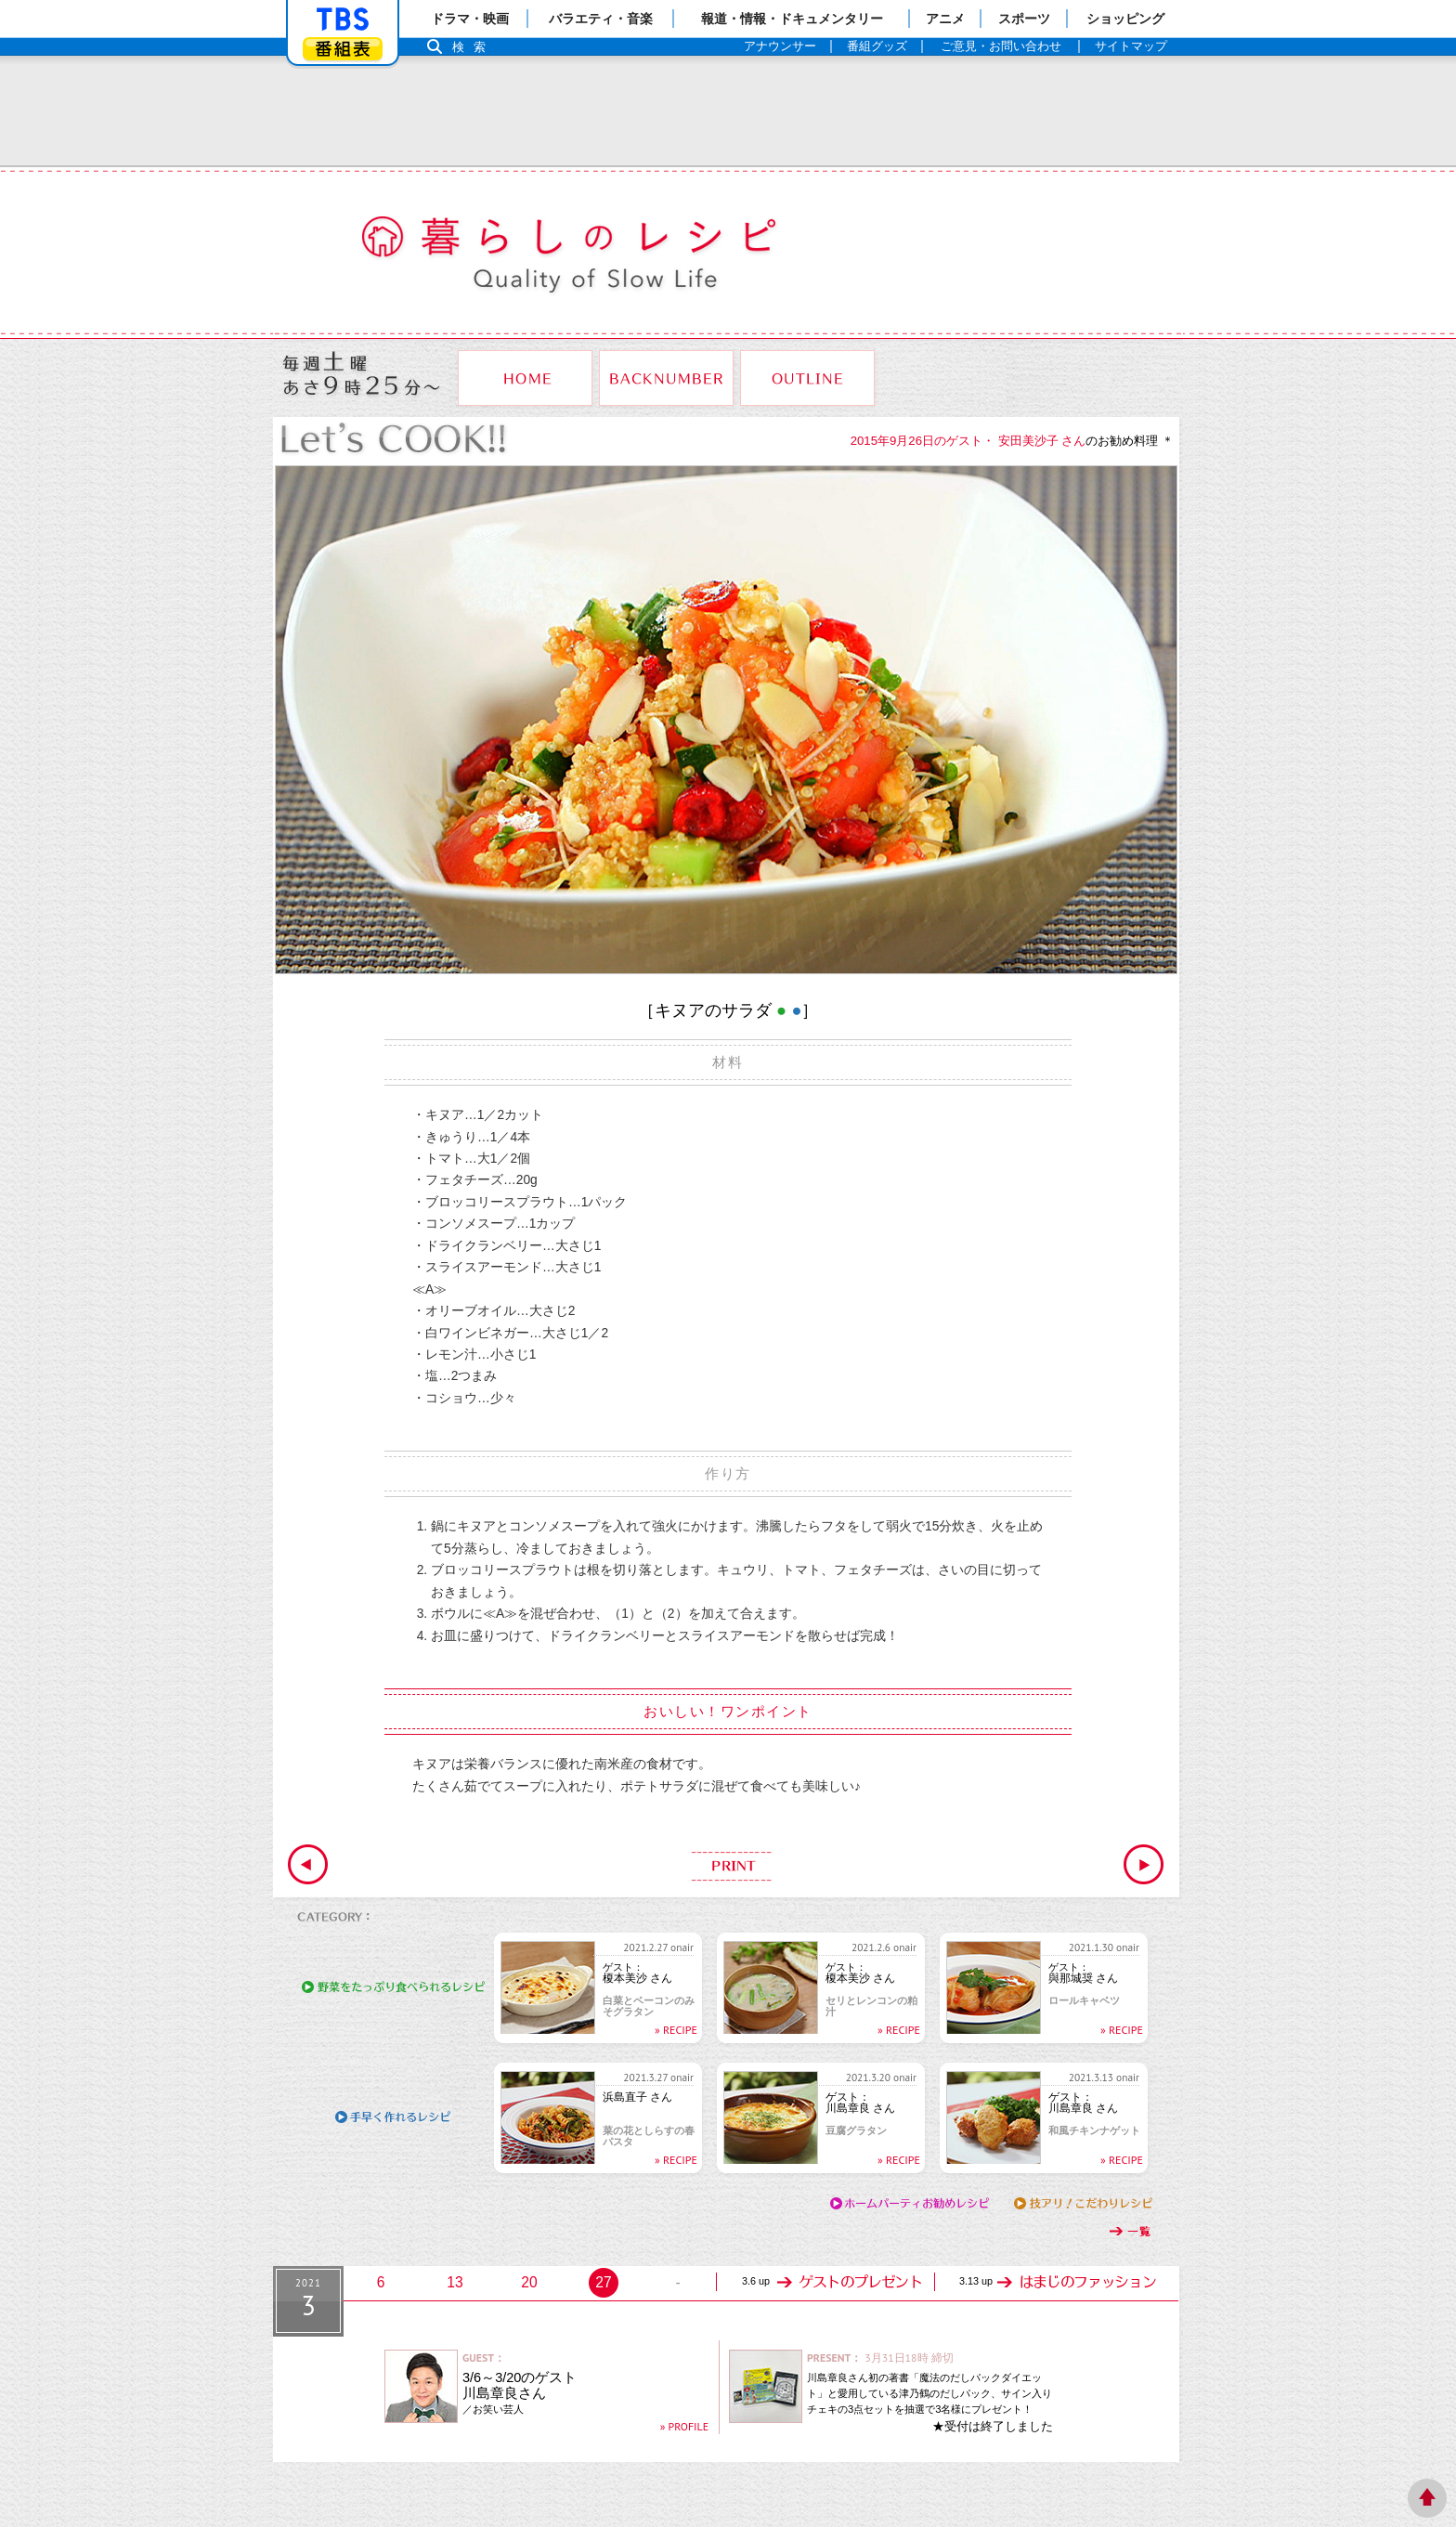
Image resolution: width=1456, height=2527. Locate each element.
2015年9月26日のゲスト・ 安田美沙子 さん (968, 441)
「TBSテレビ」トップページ (342, 19)
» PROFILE (684, 2426)
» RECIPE (676, 2030)
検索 (473, 47)
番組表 (343, 48)
